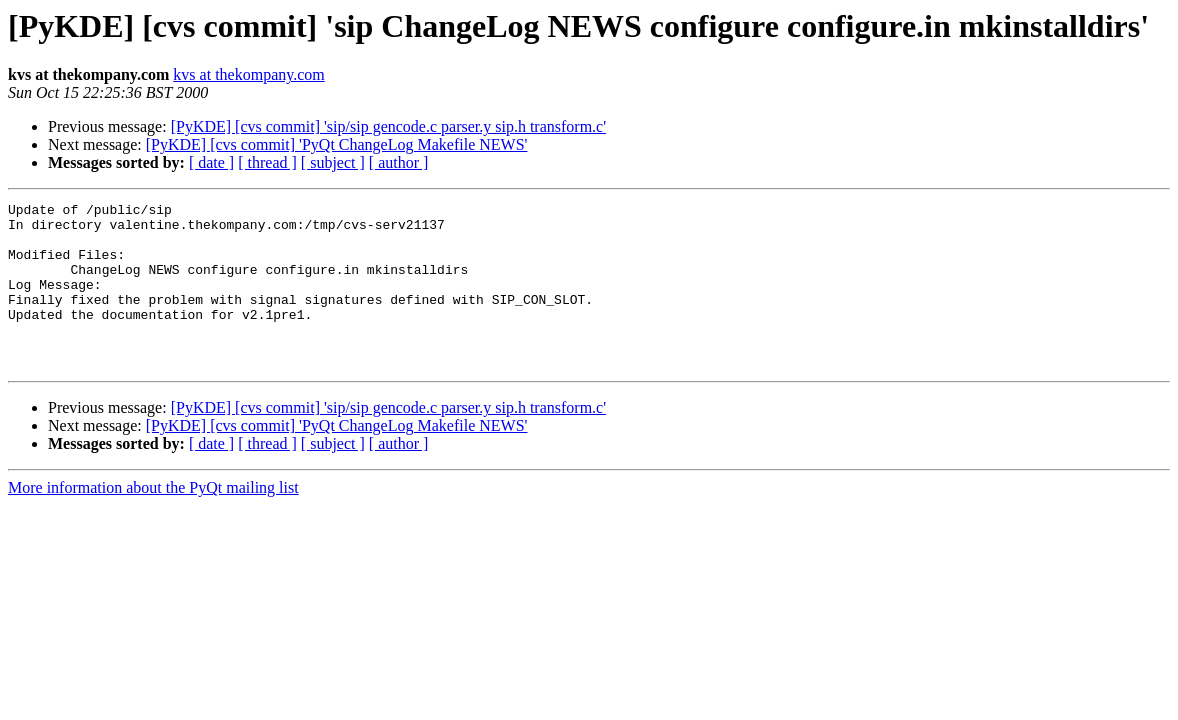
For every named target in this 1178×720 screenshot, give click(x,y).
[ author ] (399, 162)
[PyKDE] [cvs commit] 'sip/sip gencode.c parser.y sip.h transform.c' (388, 126)
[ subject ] (333, 162)
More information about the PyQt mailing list (153, 520)
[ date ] (211, 162)
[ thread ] (267, 162)
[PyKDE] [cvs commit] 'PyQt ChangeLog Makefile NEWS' (337, 144)
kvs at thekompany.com (248, 74)
